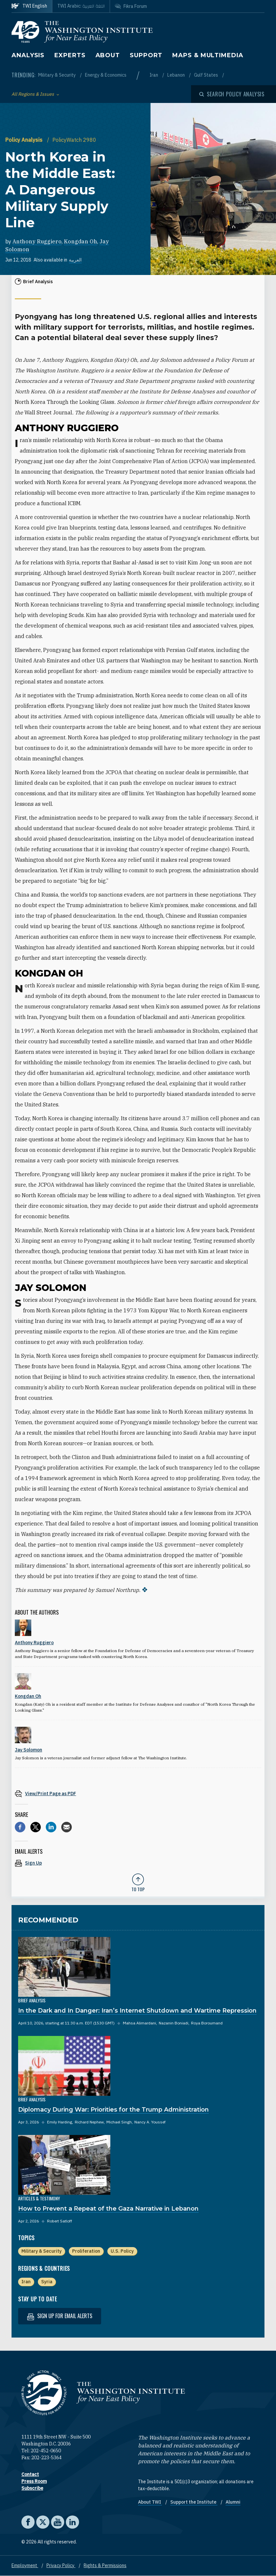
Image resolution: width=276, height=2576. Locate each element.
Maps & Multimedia (207, 55)
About (108, 55)
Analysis (28, 55)
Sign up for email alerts (59, 2316)
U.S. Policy (122, 2251)
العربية (75, 260)
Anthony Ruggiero (37, 241)
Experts (69, 55)
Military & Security (57, 75)
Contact (30, 2474)
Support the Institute (193, 2502)
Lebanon (176, 75)
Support (146, 55)
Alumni (233, 2502)
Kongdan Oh (80, 241)
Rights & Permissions (105, 2565)
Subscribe (32, 2488)
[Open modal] (231, 94)
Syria (46, 2282)
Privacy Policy (60, 2565)
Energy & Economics (105, 75)
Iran (154, 75)
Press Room (34, 2481)
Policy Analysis (24, 139)
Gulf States (206, 75)
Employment (25, 2565)
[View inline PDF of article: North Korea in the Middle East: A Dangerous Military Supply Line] (138, 1793)
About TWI (150, 2502)
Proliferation (86, 2251)
